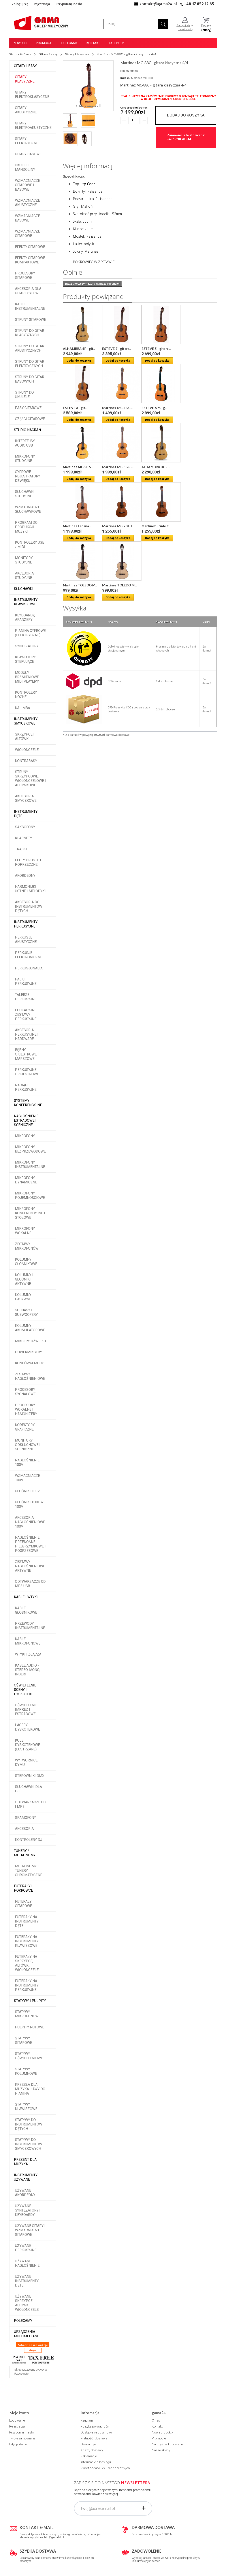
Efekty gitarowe (30, 247)
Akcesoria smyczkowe (25, 798)
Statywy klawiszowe (26, 2106)
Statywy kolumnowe (26, 2071)
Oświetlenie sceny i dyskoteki (25, 1689)
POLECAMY (23, 2321)
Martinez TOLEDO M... (80, 585)
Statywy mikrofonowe (27, 2014)
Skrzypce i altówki (24, 736)
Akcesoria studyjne (24, 575)
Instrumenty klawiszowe (26, 602)
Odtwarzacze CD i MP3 (30, 1804)
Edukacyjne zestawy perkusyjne (25, 1014)
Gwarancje (88, 2444)
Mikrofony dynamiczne (26, 1180)
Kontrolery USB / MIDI (29, 544)
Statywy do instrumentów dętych (28, 2124)
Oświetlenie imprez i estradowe (26, 1709)
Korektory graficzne (25, 1427)
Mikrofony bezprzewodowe (30, 1149)
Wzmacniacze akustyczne (27, 202)
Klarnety (23, 838)
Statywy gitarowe (23, 2040)
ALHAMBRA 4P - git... (79, 349)
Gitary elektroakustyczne (33, 125)
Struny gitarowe (30, 319)
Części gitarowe (30, 419)
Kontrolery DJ (28, 1840)
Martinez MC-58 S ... (78, 467)
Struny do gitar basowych (29, 379)
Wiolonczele (27, 750)
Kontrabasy (26, 761)
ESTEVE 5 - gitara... (156, 349)
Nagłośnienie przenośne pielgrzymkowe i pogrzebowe (30, 1544)
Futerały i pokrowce (23, 1888)
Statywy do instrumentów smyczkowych (28, 2144)
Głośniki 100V (27, 1491)
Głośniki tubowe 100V (30, 1504)
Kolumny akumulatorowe (30, 1328)
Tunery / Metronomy (25, 1853)
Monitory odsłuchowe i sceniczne (27, 1444)
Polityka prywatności (95, 2426)
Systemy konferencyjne (28, 1102)
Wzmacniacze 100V (27, 1478)
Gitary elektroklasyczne (32, 94)
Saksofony (25, 827)
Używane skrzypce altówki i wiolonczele (27, 2303)
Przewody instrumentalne (30, 1625)
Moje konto (19, 2412)
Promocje (44, 43)
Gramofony (25, 1818)
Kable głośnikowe (26, 1610)
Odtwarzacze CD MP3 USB (30, 1583)
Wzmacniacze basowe (27, 218)
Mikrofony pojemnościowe (30, 1195)
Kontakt (93, 43)
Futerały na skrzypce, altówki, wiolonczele (27, 1963)
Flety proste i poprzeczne (28, 862)
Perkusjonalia (29, 968)
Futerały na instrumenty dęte (27, 1921)
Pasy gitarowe (28, 408)
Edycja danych (19, 2444)
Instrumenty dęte (26, 813)
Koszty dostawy (92, 2450)
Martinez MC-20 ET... (118, 526)
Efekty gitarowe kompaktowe (30, 260)
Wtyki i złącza (28, 1654)
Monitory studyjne (24, 560)
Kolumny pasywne (23, 1297)
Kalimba (22, 708)
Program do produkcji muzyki (26, 526)
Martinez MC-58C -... (118, 467)
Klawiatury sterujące (25, 659)
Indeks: (125, 78)
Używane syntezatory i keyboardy (27, 2210)
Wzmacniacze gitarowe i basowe (27, 185)
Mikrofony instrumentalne (30, 1164)
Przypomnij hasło (69, 4)
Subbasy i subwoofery (26, 1312)
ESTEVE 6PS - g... (154, 408)
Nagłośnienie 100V (27, 1462)
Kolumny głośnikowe (26, 1261)
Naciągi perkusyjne (25, 1087)
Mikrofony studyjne (25, 458)
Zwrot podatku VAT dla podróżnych (105, 2468)
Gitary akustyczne (26, 110)
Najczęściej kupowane (167, 2444)
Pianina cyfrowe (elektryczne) (30, 633)
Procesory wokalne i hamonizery (26, 1409)
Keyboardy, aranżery (25, 617)
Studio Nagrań (27, 430)
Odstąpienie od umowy (97, 2432)
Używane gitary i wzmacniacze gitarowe (30, 2230)
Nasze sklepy (161, 2450)
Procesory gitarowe (25, 275)
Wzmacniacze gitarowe (27, 233)
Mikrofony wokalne (25, 1230)
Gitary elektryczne (26, 141)
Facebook (116, 43)
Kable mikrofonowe (27, 1641)
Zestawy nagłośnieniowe (30, 1376)
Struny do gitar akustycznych (29, 348)
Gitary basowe (28, 154)
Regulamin (88, 2420)
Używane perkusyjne (25, 2248)
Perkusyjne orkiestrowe (27, 1072)
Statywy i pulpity (30, 2001)
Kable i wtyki (26, 1597)
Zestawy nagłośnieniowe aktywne (30, 1566)
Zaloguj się (20, 4)
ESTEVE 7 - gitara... (116, 349)
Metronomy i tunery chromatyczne (28, 1870)
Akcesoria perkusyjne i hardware (26, 1034)
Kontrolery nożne (26, 694)
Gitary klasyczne (24, 79)
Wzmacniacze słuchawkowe (28, 509)
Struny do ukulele (24, 394)
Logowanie (17, 2420)
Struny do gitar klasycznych (29, 333)
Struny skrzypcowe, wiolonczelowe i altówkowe (30, 778)
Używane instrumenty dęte (27, 2280)
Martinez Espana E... (78, 526)
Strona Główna (20, 54)
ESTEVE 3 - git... (75, 408)
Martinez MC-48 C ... (117, 408)
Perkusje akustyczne (26, 939)
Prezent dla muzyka (25, 2161)
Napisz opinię (129, 70)
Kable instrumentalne (30, 306)
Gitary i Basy (25, 66)
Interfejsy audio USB (25, 443)
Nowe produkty (162, 2432)
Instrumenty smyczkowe (26, 721)
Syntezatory (26, 646)
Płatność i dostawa (94, 2438)
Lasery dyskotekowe (27, 1727)
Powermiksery (28, 1352)
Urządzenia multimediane (26, 2334)
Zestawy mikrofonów (26, 1246)
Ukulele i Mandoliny (25, 167)
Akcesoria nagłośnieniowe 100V (30, 1521)
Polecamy (69, 43)
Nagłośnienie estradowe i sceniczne (26, 1120)
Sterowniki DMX (29, 1776)
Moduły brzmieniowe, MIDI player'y (27, 676)
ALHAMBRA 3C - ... (155, 467)
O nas (156, 2420)
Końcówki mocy (29, 1363)
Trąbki (21, 849)
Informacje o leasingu (96, 2462)
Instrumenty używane (26, 2177)
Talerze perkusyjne (25, 997)
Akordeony (25, 875)
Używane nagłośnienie (27, 2263)
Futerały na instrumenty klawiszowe (27, 1941)
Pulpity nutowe (29, 2027)
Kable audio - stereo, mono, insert (27, 1669)
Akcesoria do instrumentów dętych (28, 906)
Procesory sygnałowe (25, 1392)
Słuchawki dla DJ (28, 1789)
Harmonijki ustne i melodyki (30, 888)
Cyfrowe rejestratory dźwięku (27, 476)
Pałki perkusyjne (25, 981)
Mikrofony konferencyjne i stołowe (30, 1213)
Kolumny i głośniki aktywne (24, 1279)
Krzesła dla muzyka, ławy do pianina (30, 2088)
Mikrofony (25, 1136)
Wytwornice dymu (26, 1762)
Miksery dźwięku (30, 1341)
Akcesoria (24, 1829)
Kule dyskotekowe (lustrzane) (27, 1744)
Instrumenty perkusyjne (26, 924)
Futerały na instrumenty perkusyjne (27, 1985)
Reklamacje (89, 2456)
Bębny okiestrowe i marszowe (27, 1054)
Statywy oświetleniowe (29, 2056)
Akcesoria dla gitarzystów (28, 291)
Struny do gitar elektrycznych (29, 363)
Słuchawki (23, 589)
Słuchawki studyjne (24, 494)
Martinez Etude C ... (156, 526)
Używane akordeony (25, 2192)
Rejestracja (42, 4)
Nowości (20, 43)
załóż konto (185, 29)
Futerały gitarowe (23, 1903)
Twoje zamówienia (22, 2438)
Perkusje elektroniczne (28, 955)
